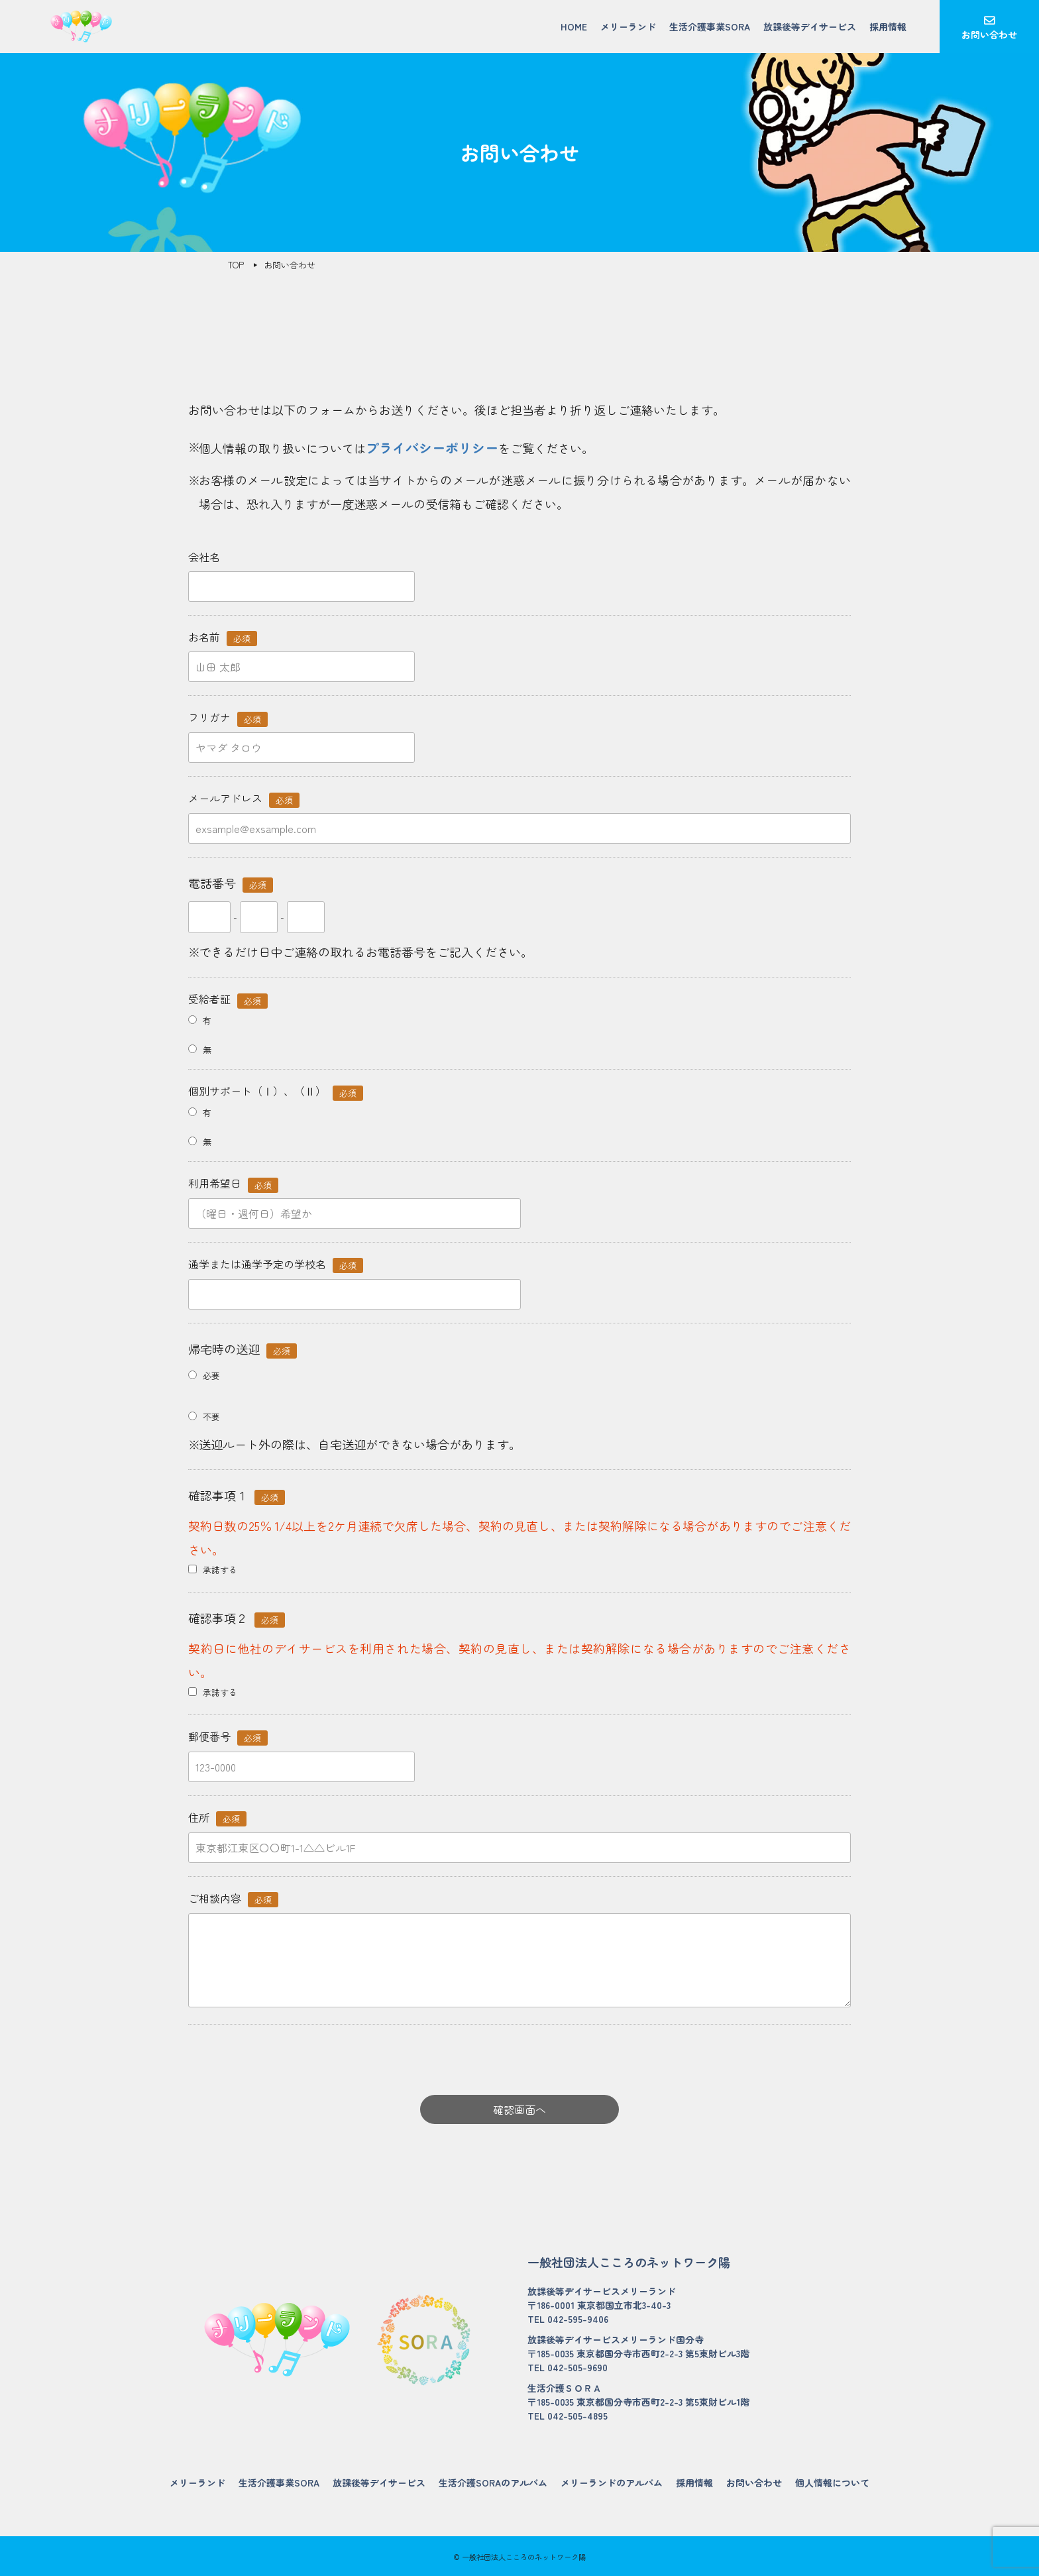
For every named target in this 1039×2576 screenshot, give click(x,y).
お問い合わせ (989, 34)
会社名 (204, 557)
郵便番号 (228, 1736)
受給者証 (228, 999)
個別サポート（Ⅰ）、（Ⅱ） (275, 1091)
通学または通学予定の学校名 (275, 1264)
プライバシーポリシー (432, 447)
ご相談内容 (233, 1898)
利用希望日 (233, 1183)
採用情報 (887, 26)
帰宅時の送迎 (242, 1349)
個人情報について (832, 2482)
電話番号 (230, 883)
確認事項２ (236, 1618)
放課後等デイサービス (809, 26)
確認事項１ (236, 1495)
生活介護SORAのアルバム (493, 2482)
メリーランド (628, 26)
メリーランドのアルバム (612, 2482)
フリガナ (228, 717)
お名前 (222, 637)
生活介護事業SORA (709, 26)
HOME (574, 26)
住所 (217, 1817)
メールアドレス (244, 798)
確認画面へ (519, 2109)
